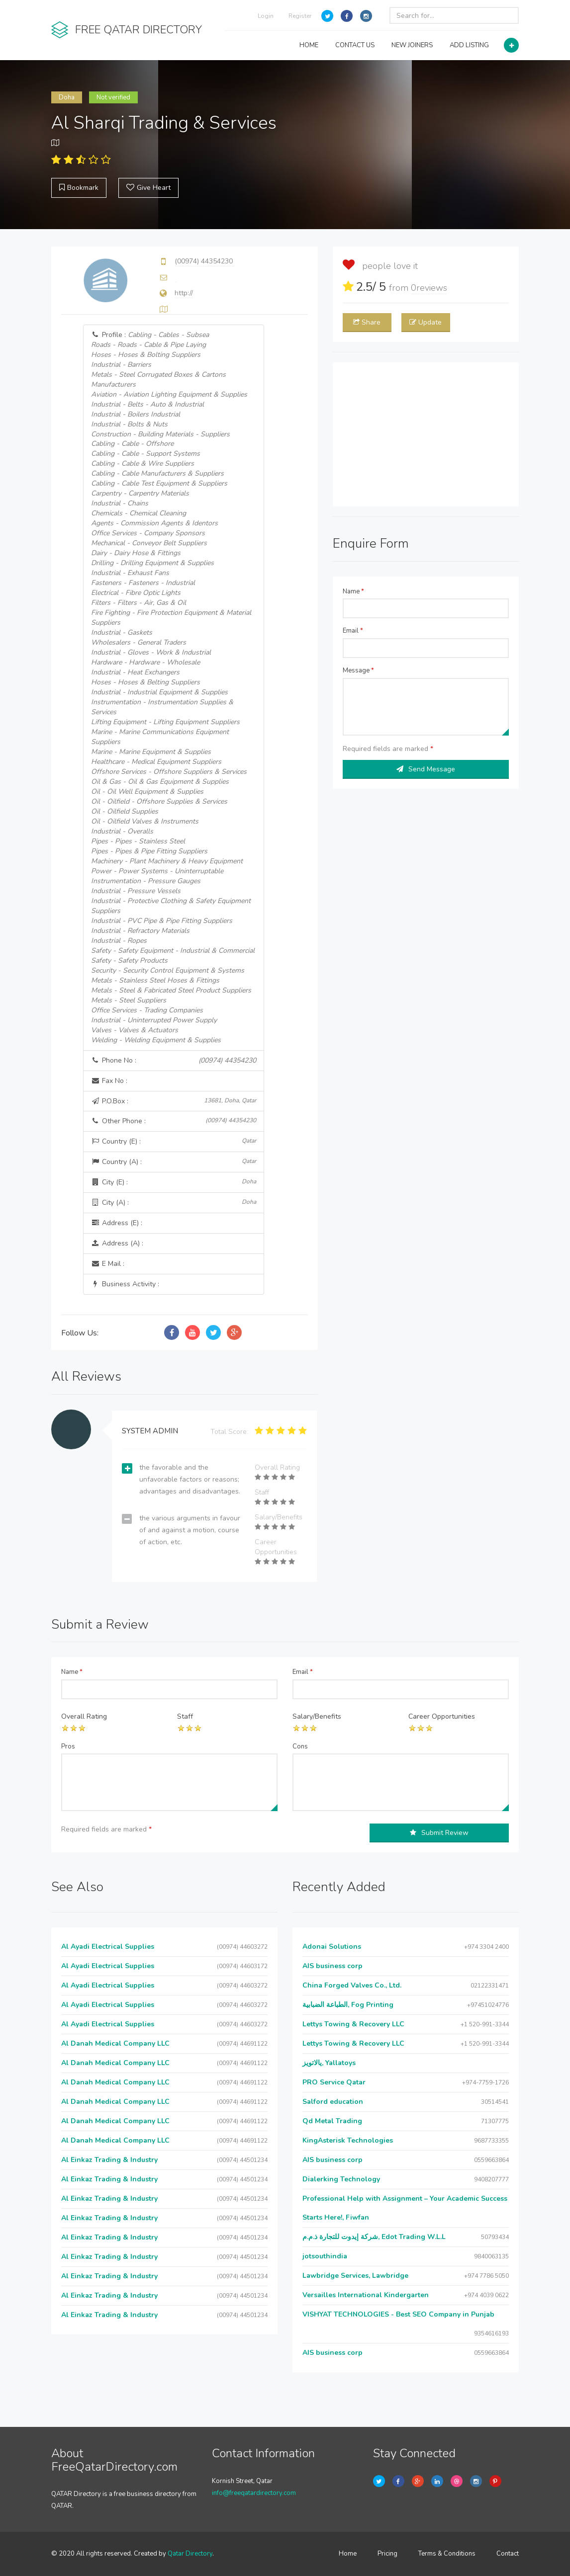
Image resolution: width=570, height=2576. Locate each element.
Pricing (387, 2553)
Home (348, 2553)
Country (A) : (173, 1161)
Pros (68, 1746)
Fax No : (109, 1080)
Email (353, 630)
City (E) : (173, 1182)
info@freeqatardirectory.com (254, 2493)
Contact (507, 2553)
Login (266, 16)
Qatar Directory (190, 2553)
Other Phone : (173, 1121)
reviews (429, 288)
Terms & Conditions (446, 2553)
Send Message (425, 769)
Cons (300, 1746)
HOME (308, 45)
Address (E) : (116, 1223)
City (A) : (173, 1202)
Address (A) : (117, 1243)
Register (299, 16)
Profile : (173, 687)
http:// (184, 293)
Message (358, 670)
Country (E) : (173, 1141)
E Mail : (107, 1263)
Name (353, 591)
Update (425, 322)
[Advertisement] (426, 434)
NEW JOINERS (412, 45)
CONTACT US (355, 45)
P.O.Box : (173, 1101)
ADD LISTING (469, 45)
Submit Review (439, 1832)
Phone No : (173, 1061)
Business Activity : (125, 1284)
